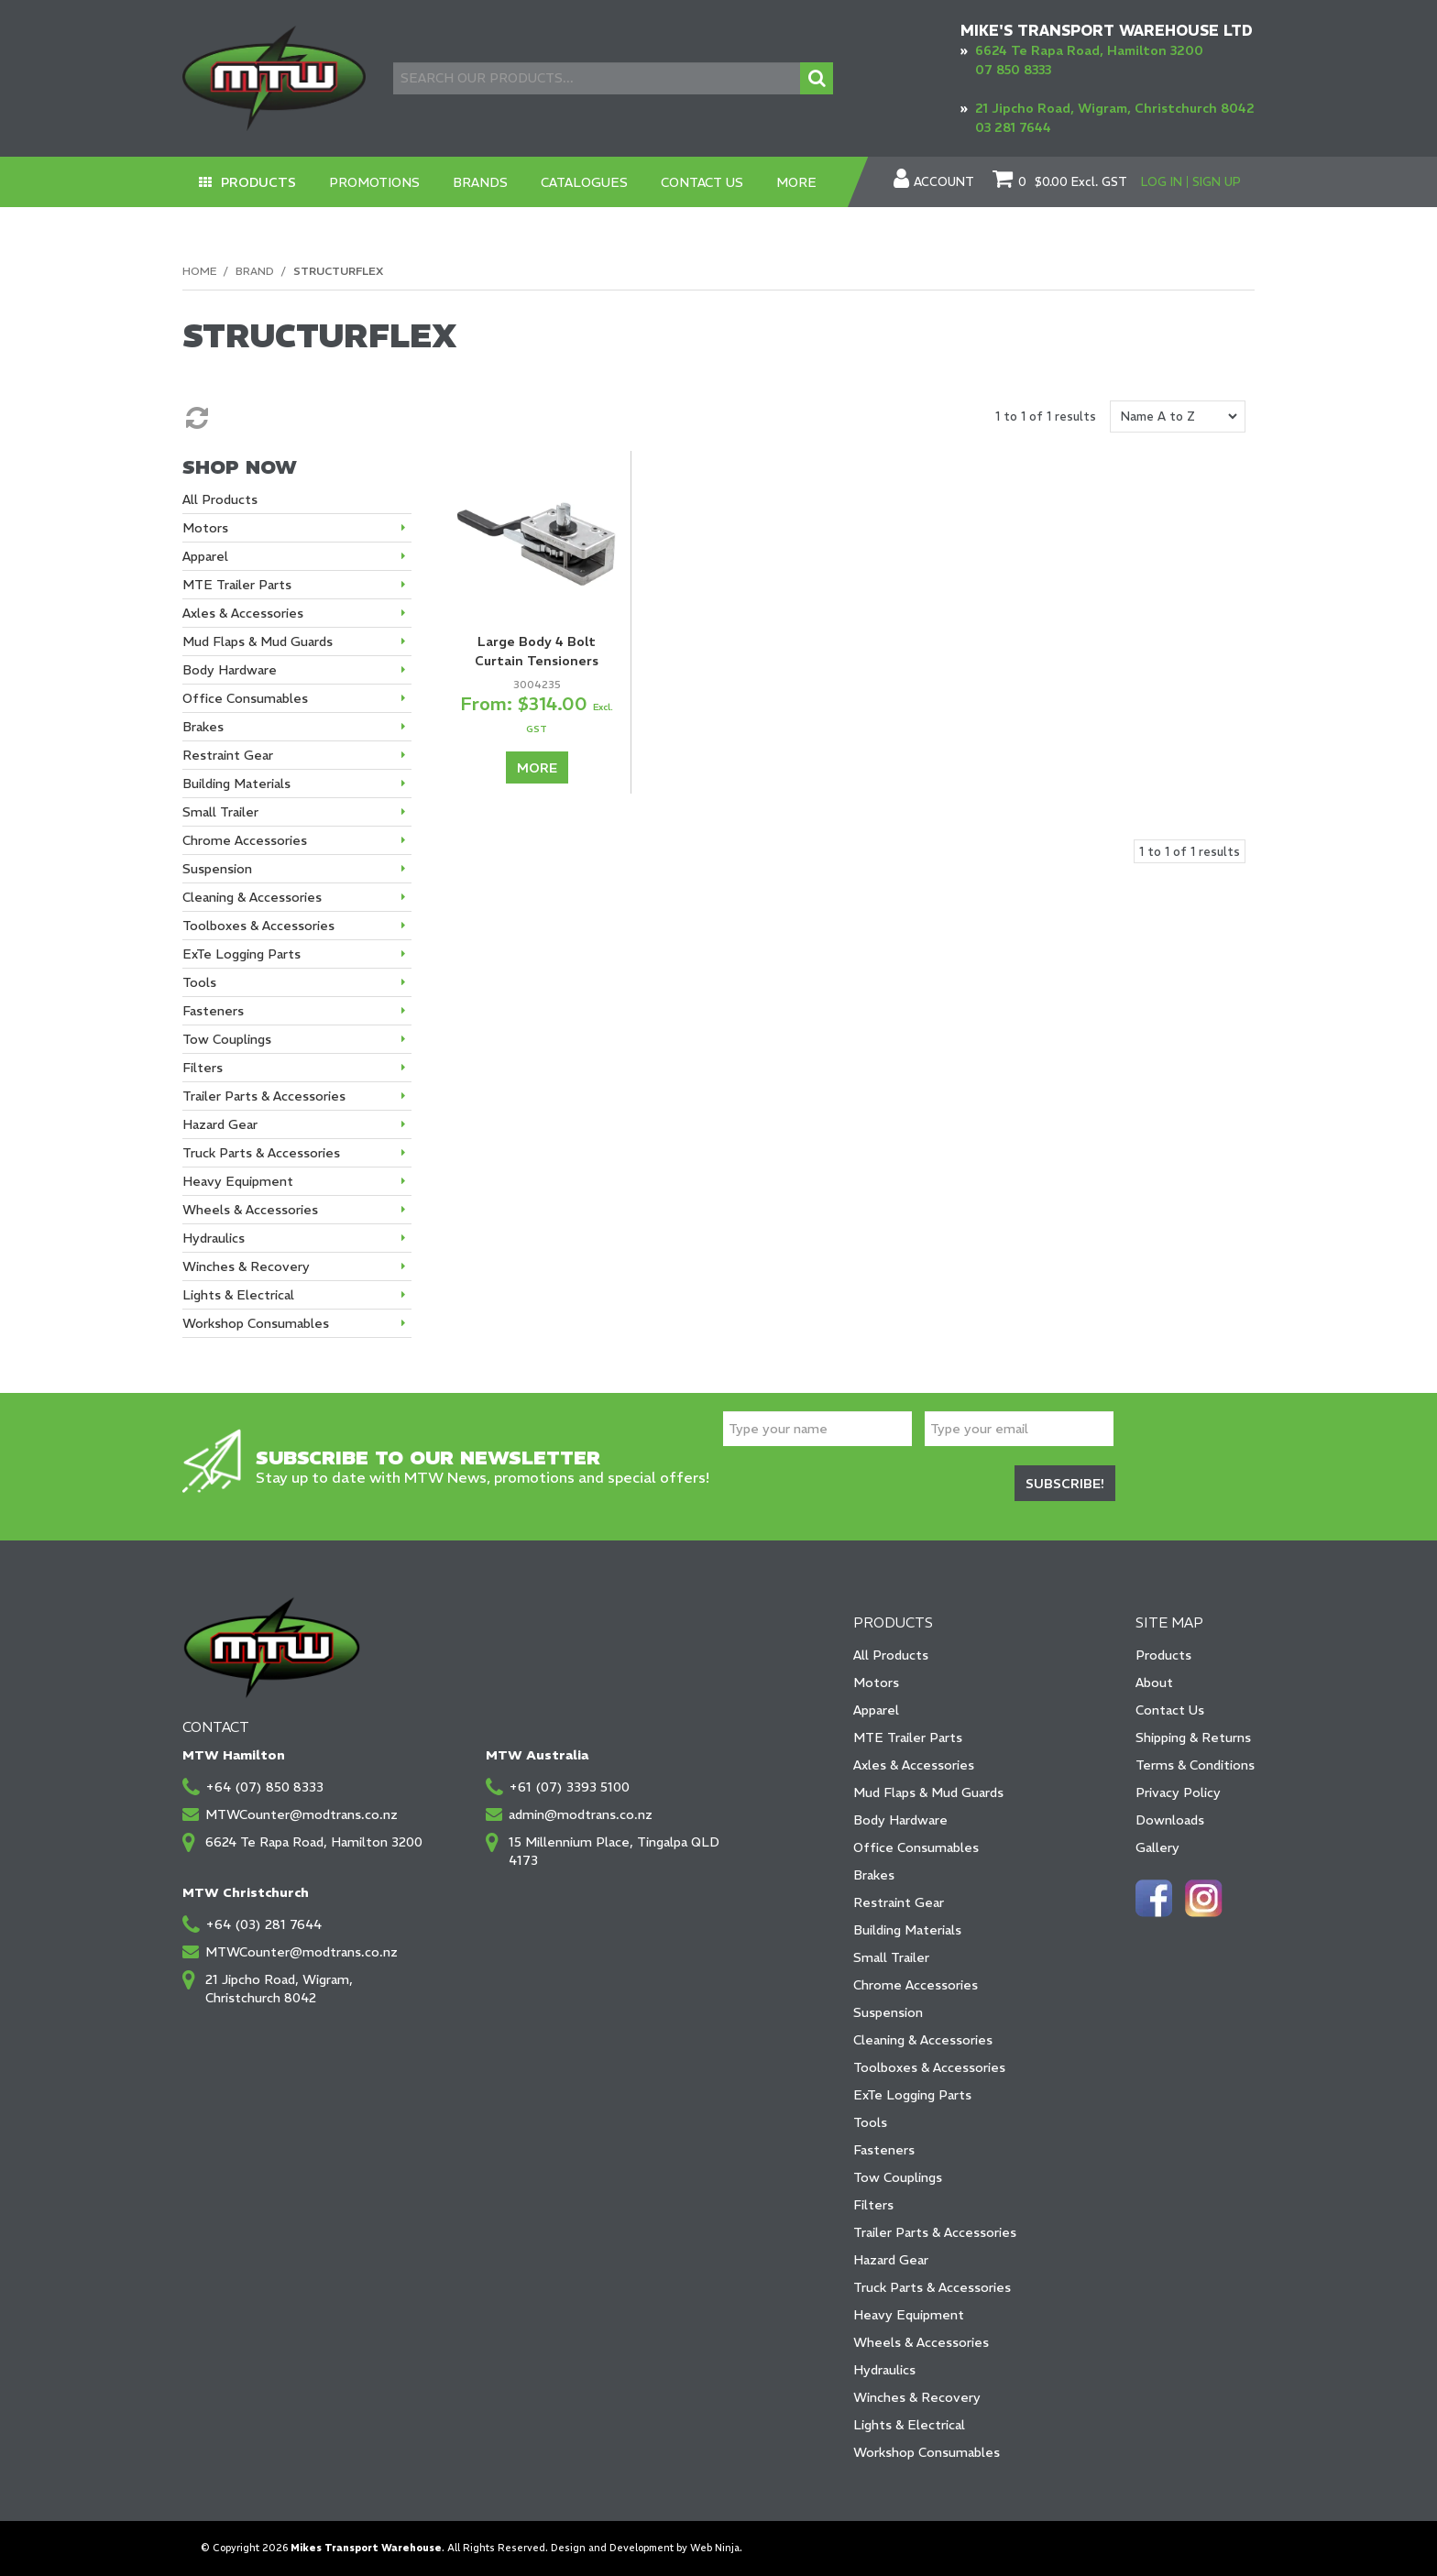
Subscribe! (1065, 1483)
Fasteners (884, 2150)
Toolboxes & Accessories (929, 2067)
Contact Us (703, 182)
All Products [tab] (220, 499)
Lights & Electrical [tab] (238, 1295)
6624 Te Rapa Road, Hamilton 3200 (1089, 50)
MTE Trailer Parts (907, 1737)
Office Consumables (916, 1847)
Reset (195, 418)
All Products (890, 1655)
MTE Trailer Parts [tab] (236, 584)
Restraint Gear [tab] (227, 755)
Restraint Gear (898, 1902)
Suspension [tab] (217, 868)
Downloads (1169, 1820)
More (797, 182)
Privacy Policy (1178, 1792)
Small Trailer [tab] (220, 812)
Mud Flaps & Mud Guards (928, 1792)
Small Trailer (891, 1957)
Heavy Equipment (908, 2315)
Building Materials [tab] (236, 783)
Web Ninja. (716, 2548)
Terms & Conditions (1195, 1765)
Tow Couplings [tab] (226, 1039)
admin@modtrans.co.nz (581, 1814)
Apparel (876, 1710)
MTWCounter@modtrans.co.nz (301, 1814)
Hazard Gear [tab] (220, 1124)
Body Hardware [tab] (229, 670)
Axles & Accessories (913, 1765)
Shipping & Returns (1193, 1737)
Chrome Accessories (915, 1985)
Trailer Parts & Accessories (934, 2232)
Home (199, 271)
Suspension (888, 2012)
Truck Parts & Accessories (932, 2287)
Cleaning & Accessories (923, 2040)
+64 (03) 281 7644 (263, 1924)
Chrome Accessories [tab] (244, 840)
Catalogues (585, 182)
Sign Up (1216, 182)
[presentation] (862, 1486)
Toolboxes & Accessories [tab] (258, 925)
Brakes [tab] (203, 726)
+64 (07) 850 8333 (264, 1787)
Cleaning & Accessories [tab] (252, 897)
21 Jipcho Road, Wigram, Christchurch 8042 (1115, 108)
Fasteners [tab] (213, 1011)
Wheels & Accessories (921, 2342)
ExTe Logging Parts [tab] (241, 954)
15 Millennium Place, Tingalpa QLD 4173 (614, 1851)
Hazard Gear (890, 2260)
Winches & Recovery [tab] (246, 1266)
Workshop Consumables (926, 2452)
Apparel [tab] (205, 556)
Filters (873, 2205)
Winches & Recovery (917, 2397)
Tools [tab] (199, 982)
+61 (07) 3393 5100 (569, 1787)
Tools (870, 2122)
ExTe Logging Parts (912, 2095)
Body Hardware (900, 1820)
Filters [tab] (202, 1067)
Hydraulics (884, 2370)
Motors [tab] (205, 528)
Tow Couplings (897, 2177)
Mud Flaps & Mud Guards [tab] (257, 641)
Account (944, 182)
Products (259, 182)
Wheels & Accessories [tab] (250, 1209)
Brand (255, 271)
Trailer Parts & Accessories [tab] (264, 1096)
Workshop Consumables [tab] (255, 1323)
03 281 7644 (1013, 127)
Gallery (1157, 1847)
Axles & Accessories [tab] (242, 613)
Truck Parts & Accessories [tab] (261, 1153)
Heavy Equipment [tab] (237, 1181)
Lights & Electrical (909, 2425)
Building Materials (907, 1930)
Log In (1161, 182)
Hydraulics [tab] (213, 1238)
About (1154, 1682)
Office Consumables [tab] (245, 698)
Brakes (873, 1875)
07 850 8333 (1013, 69)
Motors (876, 1682)
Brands (481, 182)
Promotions (375, 182)
